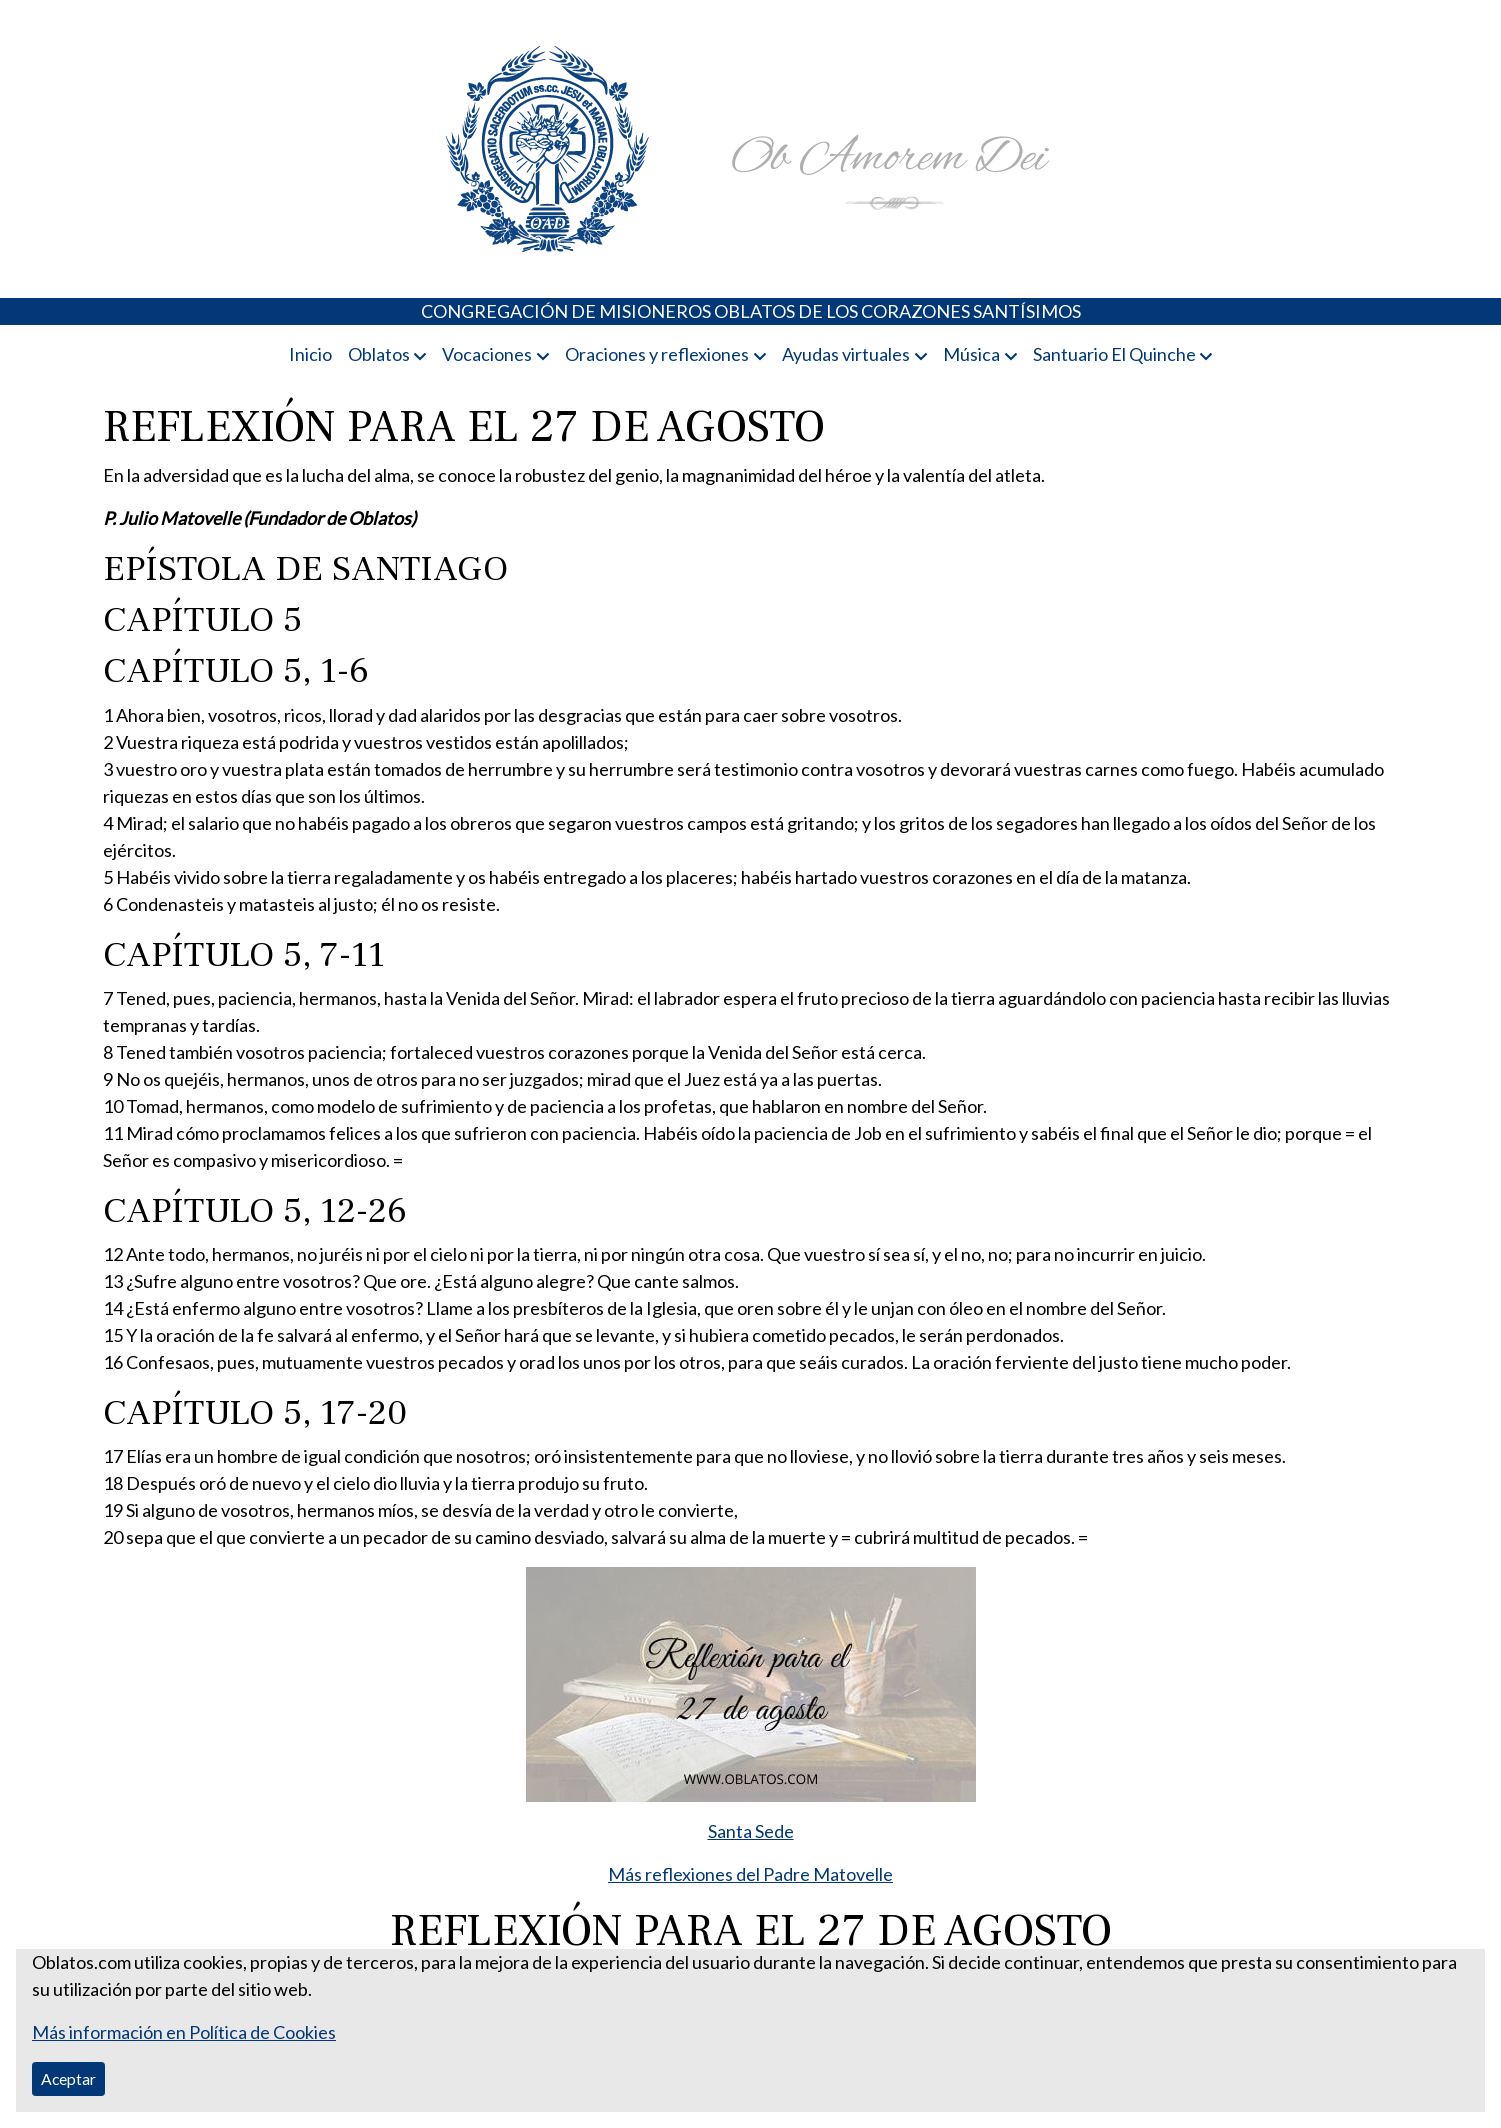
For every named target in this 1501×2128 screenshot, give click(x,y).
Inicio (310, 354)
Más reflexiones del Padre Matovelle (750, 1874)
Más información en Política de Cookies (184, 2032)
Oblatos (379, 354)
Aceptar (68, 2078)
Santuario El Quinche (1114, 354)
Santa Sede (751, 1831)
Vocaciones (487, 354)
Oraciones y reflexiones (657, 354)
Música (971, 354)
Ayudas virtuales (846, 354)
